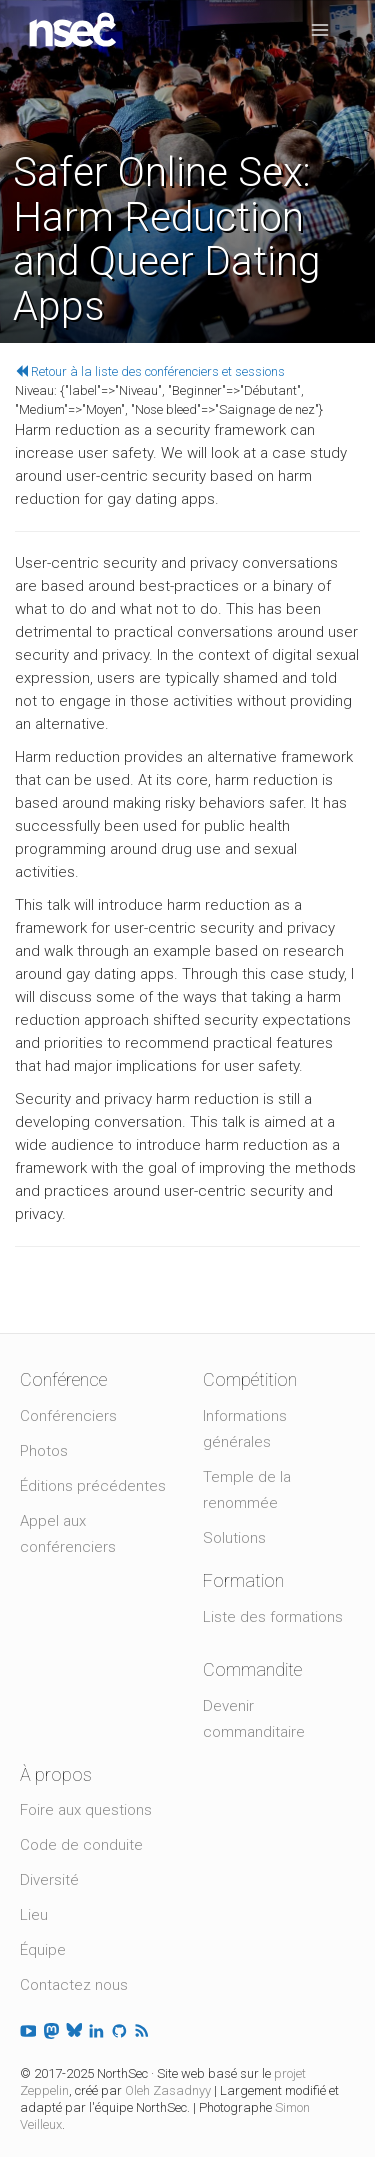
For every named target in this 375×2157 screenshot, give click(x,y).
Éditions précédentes (93, 1486)
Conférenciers (68, 1416)
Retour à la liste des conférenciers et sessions (150, 371)
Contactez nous (74, 1985)
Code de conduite (81, 1845)
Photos (44, 1451)
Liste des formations (273, 1617)
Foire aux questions (86, 1810)
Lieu (34, 1915)
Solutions (234, 1538)
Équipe (43, 1950)
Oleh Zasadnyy (168, 2090)
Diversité (49, 1880)
